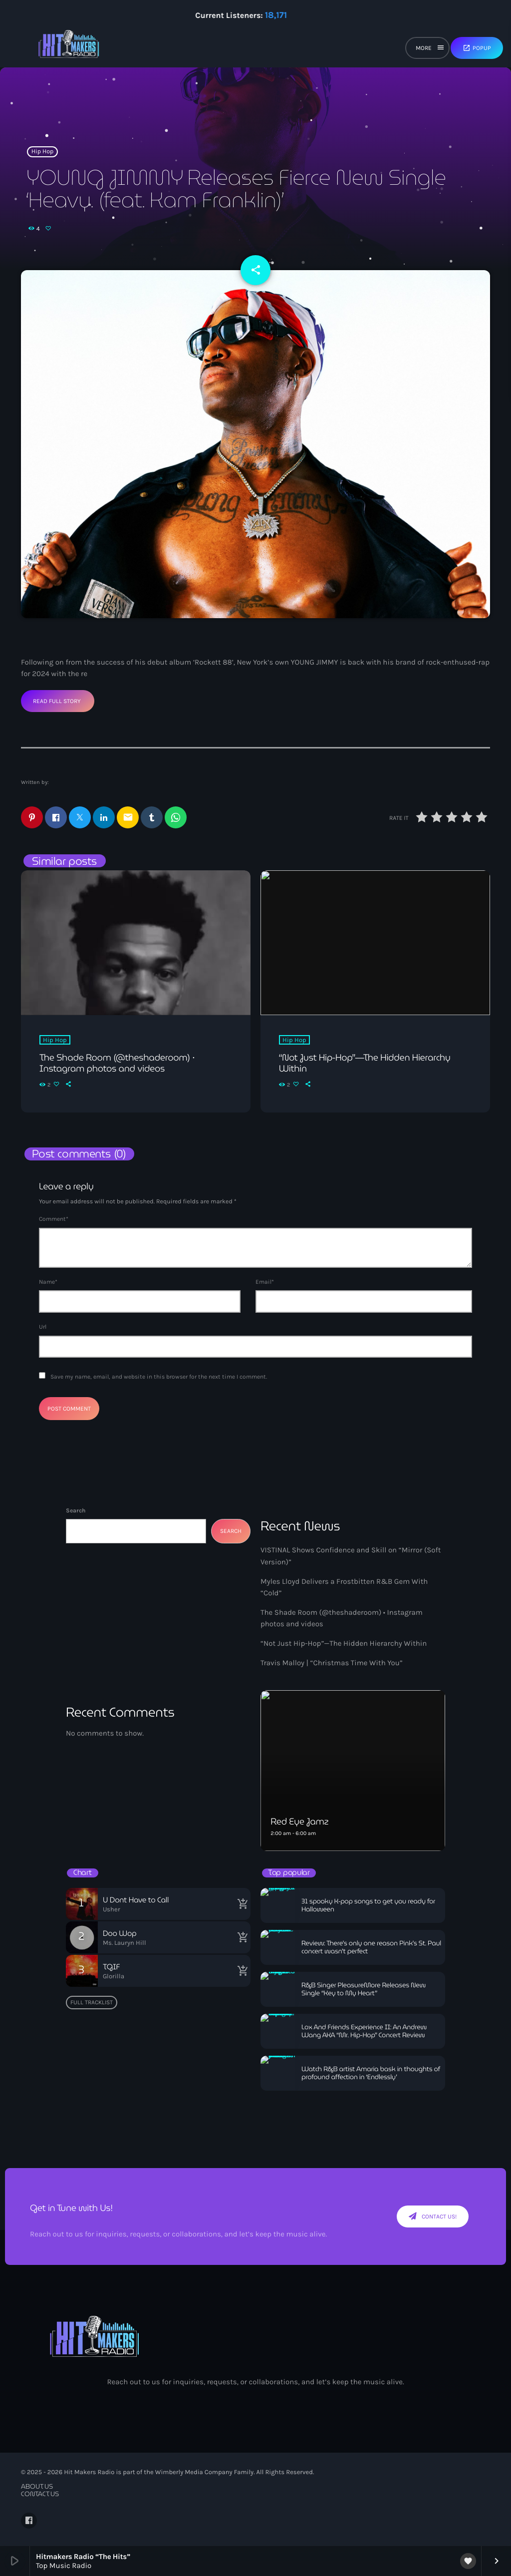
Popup (477, 48)
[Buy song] (241, 1904)
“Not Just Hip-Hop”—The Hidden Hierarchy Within (343, 1643)
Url (42, 1326)
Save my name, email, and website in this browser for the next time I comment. (158, 1376)
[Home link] (69, 47)
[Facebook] (29, 2521)
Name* (48, 1281)
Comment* (53, 1218)
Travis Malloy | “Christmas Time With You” (331, 1662)
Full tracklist (91, 2002)
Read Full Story (57, 701)
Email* (265, 1281)
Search (75, 1510)
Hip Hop (42, 151)
